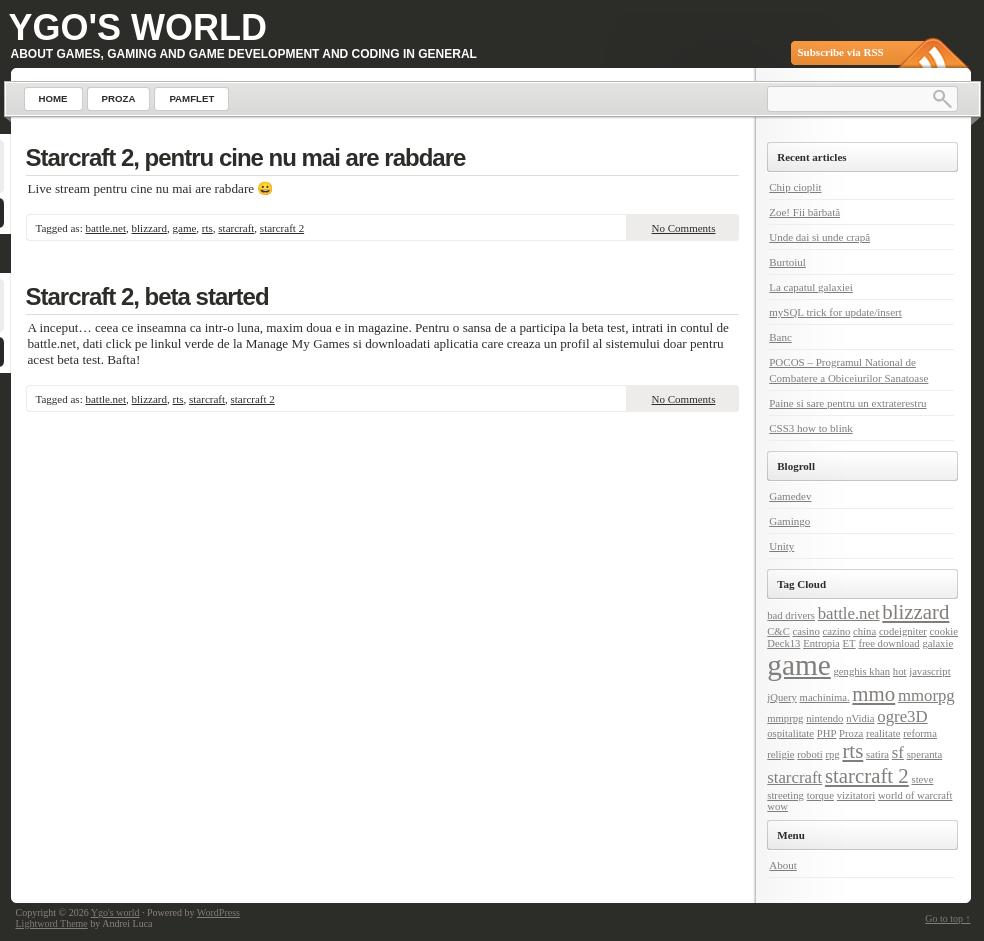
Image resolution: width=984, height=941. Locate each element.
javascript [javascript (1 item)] (929, 671)
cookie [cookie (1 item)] (944, 631)
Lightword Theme (52, 923)
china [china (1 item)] (864, 631)
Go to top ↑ (947, 918)
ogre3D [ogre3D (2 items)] (902, 716)
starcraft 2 (282, 228)
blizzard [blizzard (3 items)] (915, 612)
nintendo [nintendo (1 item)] (824, 718)
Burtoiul (787, 262)
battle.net (105, 228)
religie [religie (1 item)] (780, 754)
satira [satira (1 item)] (877, 754)
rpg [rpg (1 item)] (832, 754)
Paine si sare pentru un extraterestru (847, 403)
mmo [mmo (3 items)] (873, 694)
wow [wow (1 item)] (777, 806)
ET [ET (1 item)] (849, 643)
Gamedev (790, 496)
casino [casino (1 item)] (806, 631)
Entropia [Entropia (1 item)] (821, 643)
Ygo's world (138, 27)
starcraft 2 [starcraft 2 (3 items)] (867, 776)
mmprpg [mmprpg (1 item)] (785, 718)
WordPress (218, 912)
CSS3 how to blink (810, 428)
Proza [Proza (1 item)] (851, 733)
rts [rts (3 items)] (852, 751)
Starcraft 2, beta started (147, 296)
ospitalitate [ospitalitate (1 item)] (790, 733)
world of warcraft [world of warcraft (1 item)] (915, 795)
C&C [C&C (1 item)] (778, 631)
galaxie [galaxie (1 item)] (937, 643)
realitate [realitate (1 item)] (883, 733)
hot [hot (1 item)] (900, 671)
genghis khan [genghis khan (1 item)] (862, 671)
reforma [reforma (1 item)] (920, 733)
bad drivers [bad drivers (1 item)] (791, 615)
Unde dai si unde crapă (819, 237)
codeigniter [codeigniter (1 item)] (903, 631)
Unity (781, 546)
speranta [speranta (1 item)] (925, 754)
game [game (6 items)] (799, 665)
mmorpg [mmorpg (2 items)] (926, 695)
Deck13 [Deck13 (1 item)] (783, 643)
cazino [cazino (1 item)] (837, 631)
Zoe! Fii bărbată (804, 212)
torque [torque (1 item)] (820, 795)
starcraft (236, 228)
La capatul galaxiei (811, 287)
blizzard (149, 228)
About (783, 865)
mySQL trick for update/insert (835, 312)
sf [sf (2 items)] (898, 752)
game (185, 228)
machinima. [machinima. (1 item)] (825, 697)
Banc (780, 337)
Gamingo (789, 521)
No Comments (684, 228)
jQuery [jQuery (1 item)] (782, 697)
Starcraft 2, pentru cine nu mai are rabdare (246, 157)
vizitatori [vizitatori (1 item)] (856, 795)
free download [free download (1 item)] (888, 643)
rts (207, 228)
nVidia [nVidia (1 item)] (860, 718)
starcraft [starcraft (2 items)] (794, 777)
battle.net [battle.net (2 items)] (849, 613)
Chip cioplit (795, 187)
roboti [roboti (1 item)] (809, 754)
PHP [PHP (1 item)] (827, 733)
